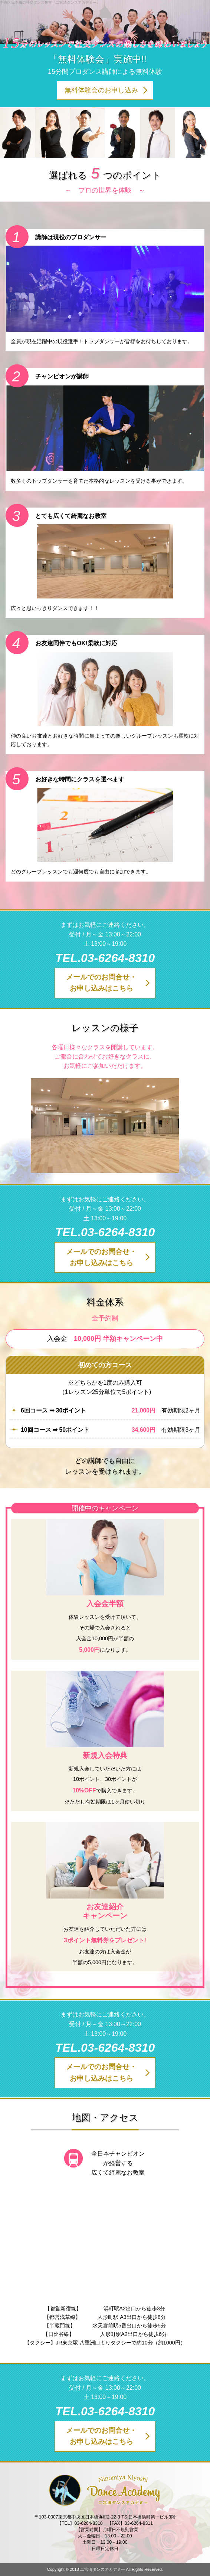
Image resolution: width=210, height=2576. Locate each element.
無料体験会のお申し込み (101, 90)
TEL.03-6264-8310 (105, 958)
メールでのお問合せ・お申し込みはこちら (101, 982)
